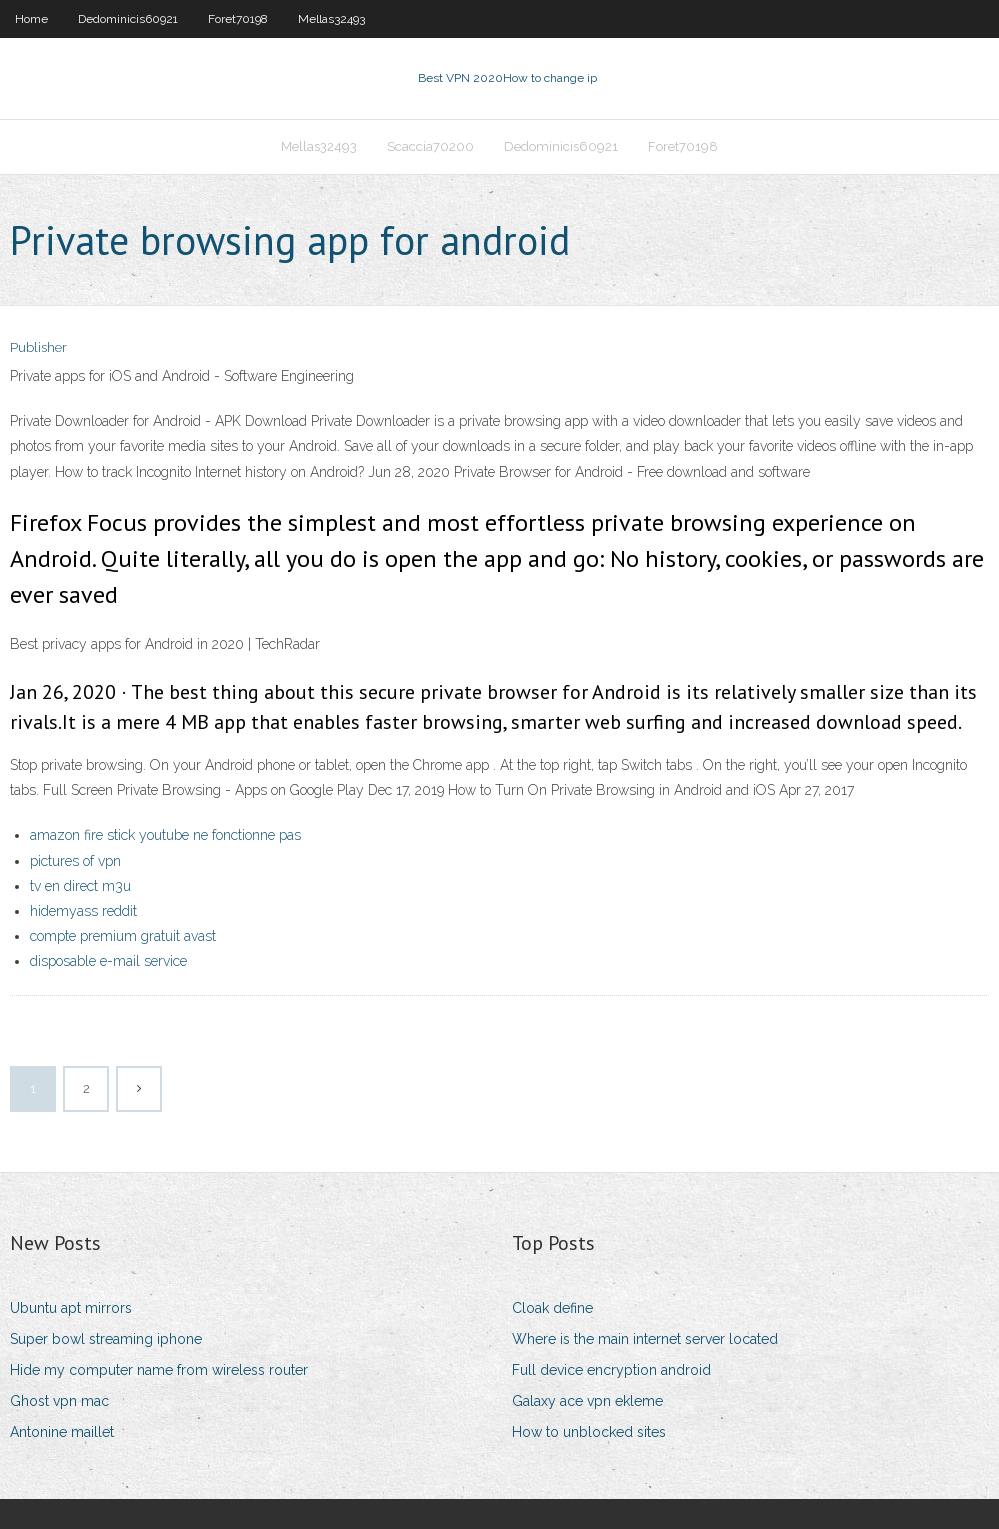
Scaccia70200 (430, 146)
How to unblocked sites (589, 1432)
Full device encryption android (611, 1370)
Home (31, 19)
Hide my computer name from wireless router (159, 1370)
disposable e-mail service (108, 961)
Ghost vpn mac (59, 1401)
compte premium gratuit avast (123, 936)
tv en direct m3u (80, 886)
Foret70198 (238, 19)
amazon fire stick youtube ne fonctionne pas (165, 835)
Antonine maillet (62, 1432)
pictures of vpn (75, 861)
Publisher (38, 347)
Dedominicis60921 (128, 19)
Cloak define (552, 1308)
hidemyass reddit (83, 911)
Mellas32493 (331, 19)
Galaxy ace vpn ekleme (587, 1401)
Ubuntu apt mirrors (71, 1308)
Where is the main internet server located (645, 1339)
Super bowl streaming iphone (106, 1339)
